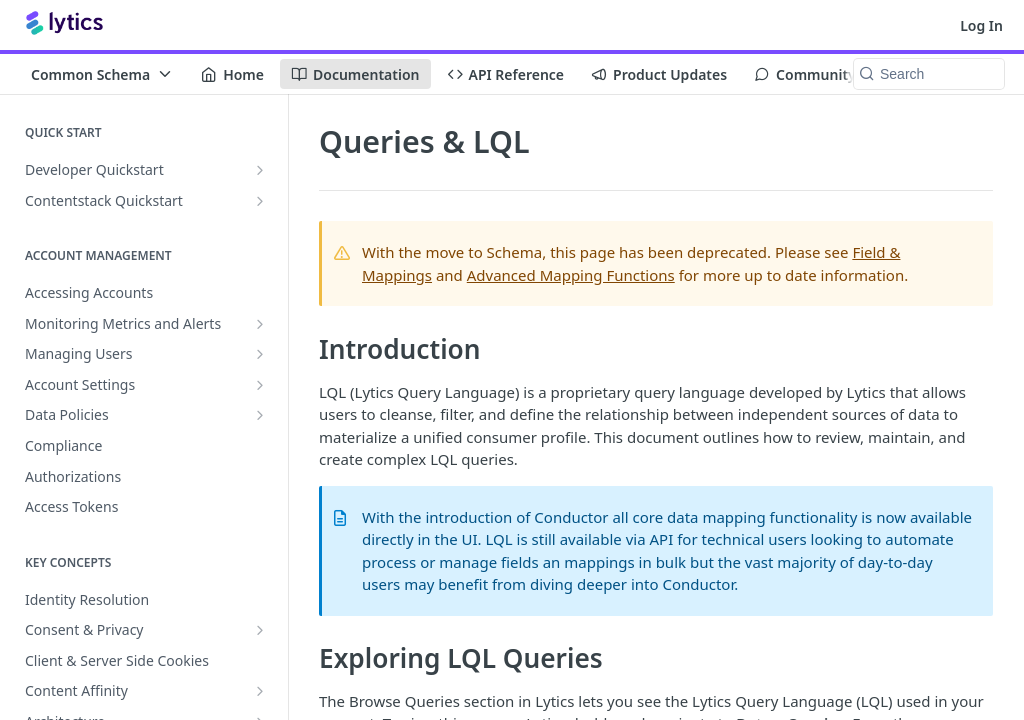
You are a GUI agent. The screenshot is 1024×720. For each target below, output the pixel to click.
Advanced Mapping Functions (571, 275)
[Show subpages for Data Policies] (260, 415)
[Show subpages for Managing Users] (260, 354)
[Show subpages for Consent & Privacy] (260, 630)
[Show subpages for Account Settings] (260, 385)
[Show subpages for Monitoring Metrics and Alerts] (260, 324)
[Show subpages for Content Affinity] (260, 691)
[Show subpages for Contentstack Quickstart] (260, 201)
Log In (981, 25)
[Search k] (929, 74)
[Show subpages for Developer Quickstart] (260, 170)
